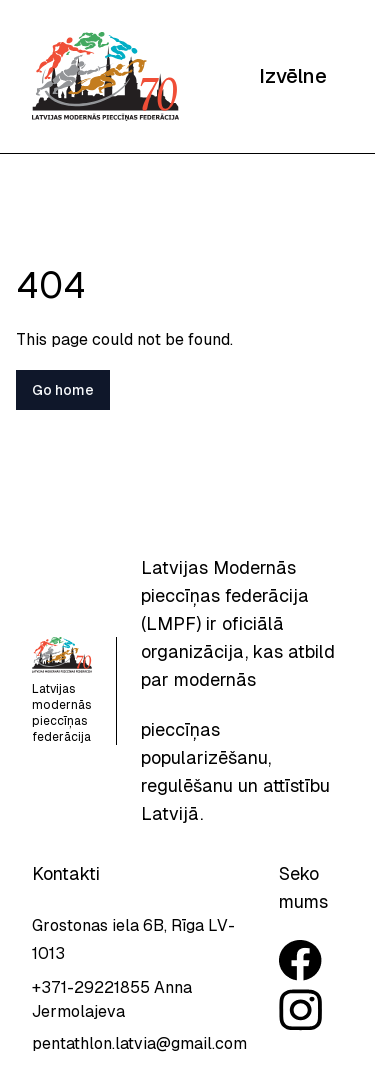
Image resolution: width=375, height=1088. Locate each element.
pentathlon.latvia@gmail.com (139, 1043)
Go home (63, 390)
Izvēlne (293, 76)
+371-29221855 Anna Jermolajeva (112, 999)
